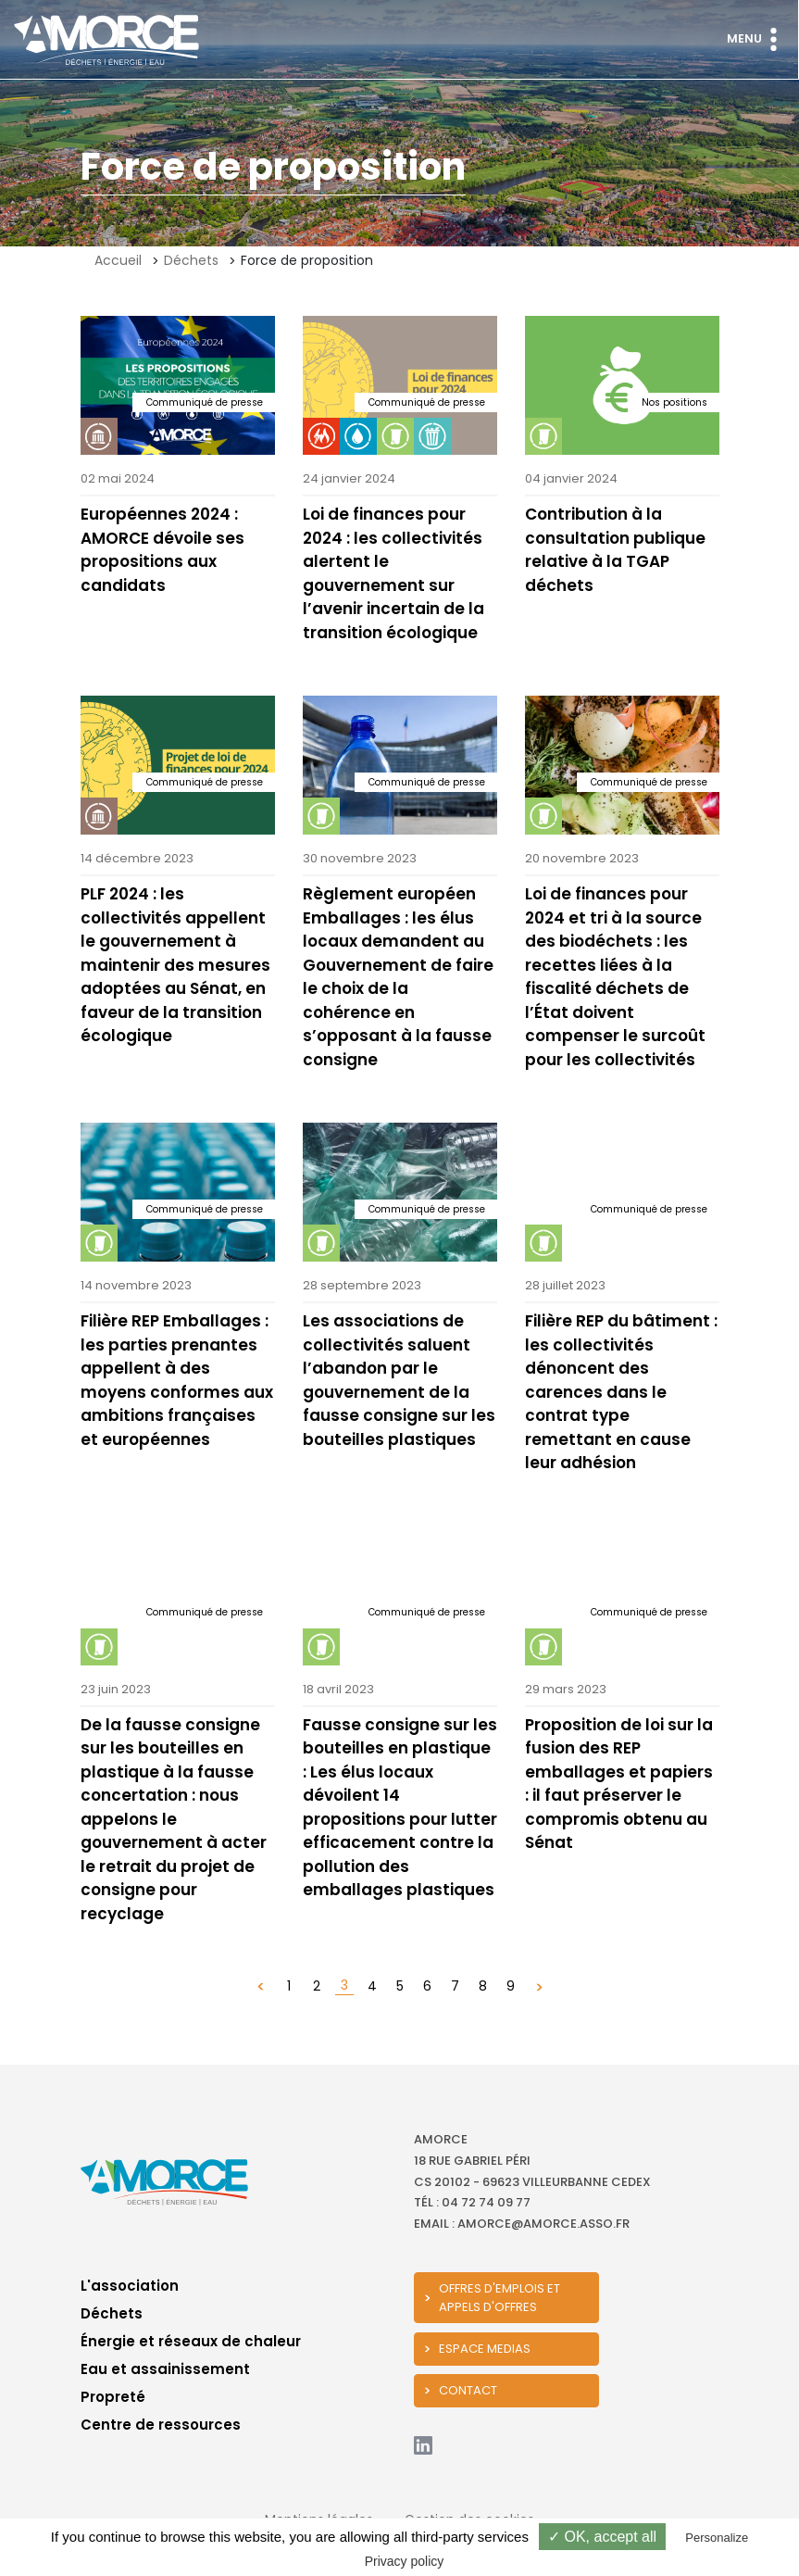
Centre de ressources (161, 2424)
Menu (756, 39)
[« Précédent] (261, 1986)
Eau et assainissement (165, 2369)
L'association (130, 2285)
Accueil (118, 260)
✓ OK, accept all (602, 2537)
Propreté (113, 2396)
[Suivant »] (539, 1986)
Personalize (716, 2538)
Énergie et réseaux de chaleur (191, 2341)
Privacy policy (404, 2561)
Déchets (191, 260)
